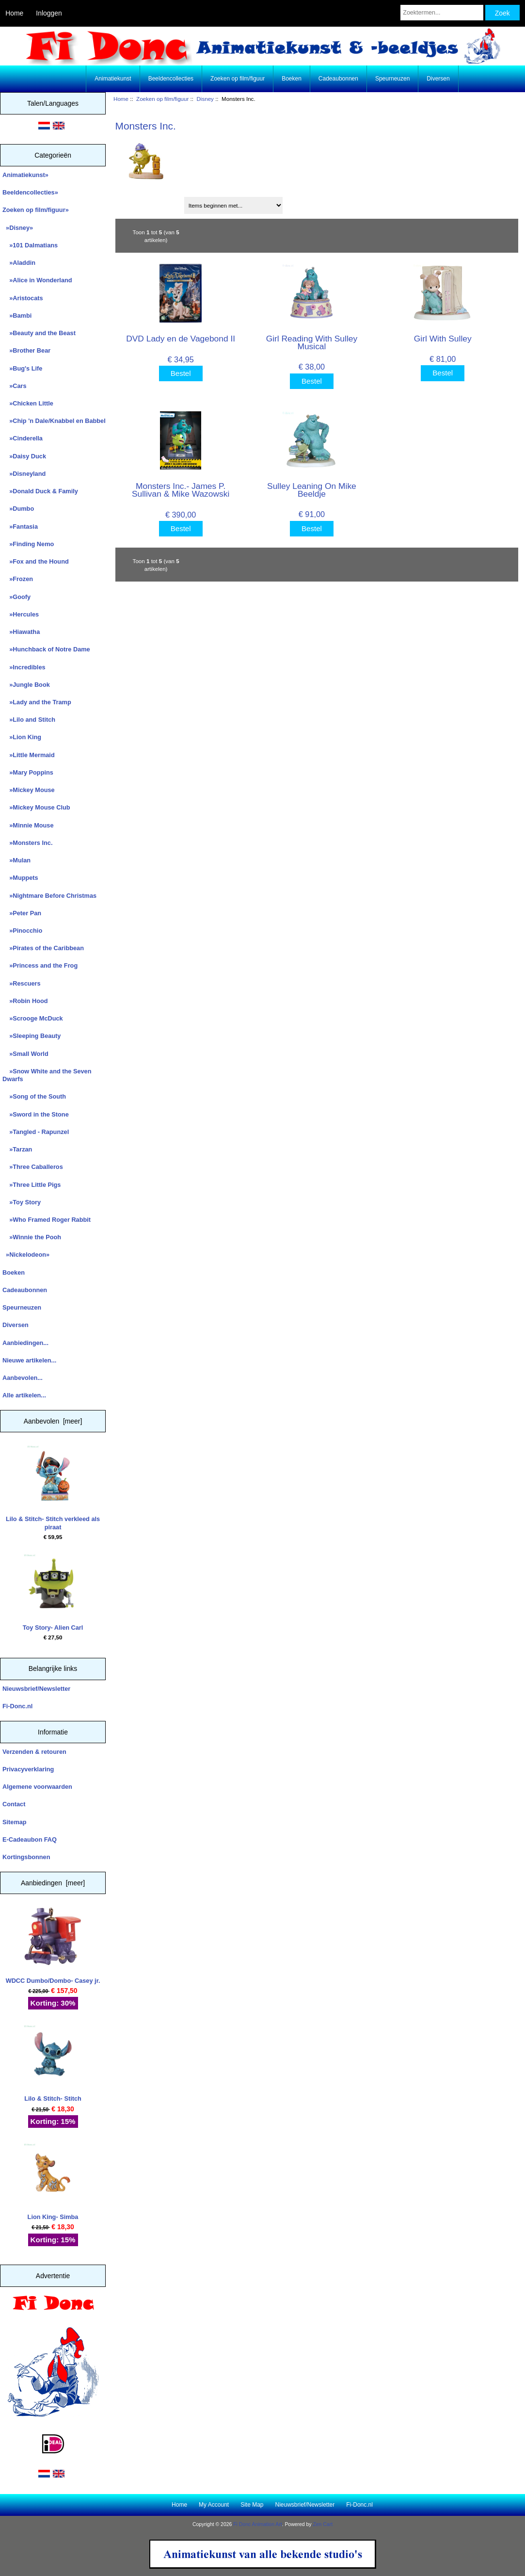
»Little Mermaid (28, 755)
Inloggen (49, 13)
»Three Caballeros (32, 1166)
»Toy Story (21, 1202)
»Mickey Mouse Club (36, 807)
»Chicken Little (27, 403)
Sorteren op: (136, 202)
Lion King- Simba (53, 2181)
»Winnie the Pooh (31, 1237)
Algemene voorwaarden (37, 1786)
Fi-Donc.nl (17, 1706)
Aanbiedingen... (25, 1342)
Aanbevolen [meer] (53, 1421)
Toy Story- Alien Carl (53, 1592)
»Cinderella (22, 438)
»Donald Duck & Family (40, 491)
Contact (13, 1804)
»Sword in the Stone (35, 1114)
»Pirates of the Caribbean (43, 948)
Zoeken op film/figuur (162, 99)
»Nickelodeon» (25, 1254)
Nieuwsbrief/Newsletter (36, 1688)
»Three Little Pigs (31, 1184)
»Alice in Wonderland (37, 280)
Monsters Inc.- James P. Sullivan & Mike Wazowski (180, 490)
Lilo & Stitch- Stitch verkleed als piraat (53, 1487)
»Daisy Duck (24, 456)
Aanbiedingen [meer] (53, 1883)
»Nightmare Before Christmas (49, 895)
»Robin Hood (25, 1000)
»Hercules (20, 614)
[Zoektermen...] (441, 12)
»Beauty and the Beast (39, 333)
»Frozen (17, 579)
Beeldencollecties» (30, 192)
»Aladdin (18, 262)
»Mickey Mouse (28, 790)
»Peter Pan (21, 913)
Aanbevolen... (22, 1377)
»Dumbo (18, 508)
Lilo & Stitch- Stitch (53, 2063)
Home (14, 13)
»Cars (14, 385)
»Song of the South (34, 1096)
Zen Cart (323, 2524)
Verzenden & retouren (34, 1751)
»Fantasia (20, 526)
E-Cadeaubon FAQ (29, 1839)
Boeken (292, 78)
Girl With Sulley (443, 338)
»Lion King (21, 737)
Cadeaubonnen (338, 78)
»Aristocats (22, 298)
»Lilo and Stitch (28, 719)
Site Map (251, 2504)
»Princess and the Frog (40, 965)
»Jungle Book (26, 684)
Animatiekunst (113, 78)
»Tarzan (17, 1149)
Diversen (438, 78)
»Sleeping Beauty (31, 1035)
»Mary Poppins (27, 772)
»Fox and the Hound (35, 561)
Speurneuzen (392, 78)
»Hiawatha (21, 631)
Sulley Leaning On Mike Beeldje (311, 490)
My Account (214, 2504)
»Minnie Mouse (28, 825)
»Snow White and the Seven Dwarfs (47, 1075)
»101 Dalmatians (30, 245)
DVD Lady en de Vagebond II (180, 338)
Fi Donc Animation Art (257, 2524)
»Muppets (20, 877)
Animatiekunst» (25, 174)
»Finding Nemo (28, 544)
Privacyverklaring (28, 1769)
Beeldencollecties (170, 78)
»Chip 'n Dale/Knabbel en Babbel (54, 420)
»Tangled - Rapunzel (35, 1131)
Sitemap (14, 1822)
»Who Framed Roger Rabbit (46, 1219)
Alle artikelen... (24, 1395)
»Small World (25, 1053)
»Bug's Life (22, 368)
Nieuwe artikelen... (29, 1360)
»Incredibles (24, 667)
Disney (204, 99)
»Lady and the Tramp (36, 702)
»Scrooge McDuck (32, 1018)
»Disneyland (24, 473)
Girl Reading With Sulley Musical (311, 342)
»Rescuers (21, 983)
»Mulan (16, 860)
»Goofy (16, 596)
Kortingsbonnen (26, 1857)
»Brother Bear (26, 350)
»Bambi (17, 315)
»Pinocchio (22, 930)
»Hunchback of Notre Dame (46, 649)
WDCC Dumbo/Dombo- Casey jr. (53, 1945)
